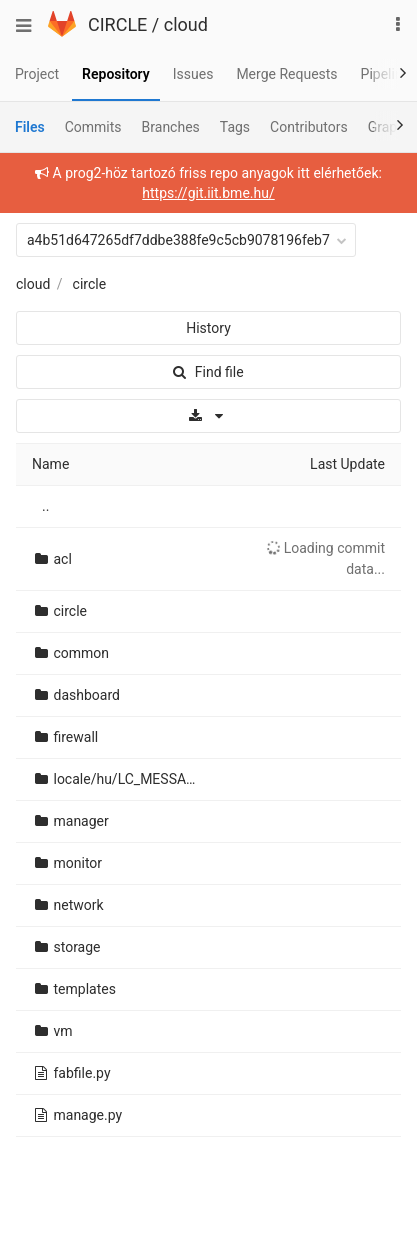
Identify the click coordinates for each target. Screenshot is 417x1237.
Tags (235, 127)
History (208, 328)
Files (30, 127)
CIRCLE (117, 24)
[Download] (208, 416)
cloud (186, 24)
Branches (171, 127)
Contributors (309, 127)
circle (90, 284)
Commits (93, 127)
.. (45, 506)
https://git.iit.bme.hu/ (208, 193)
